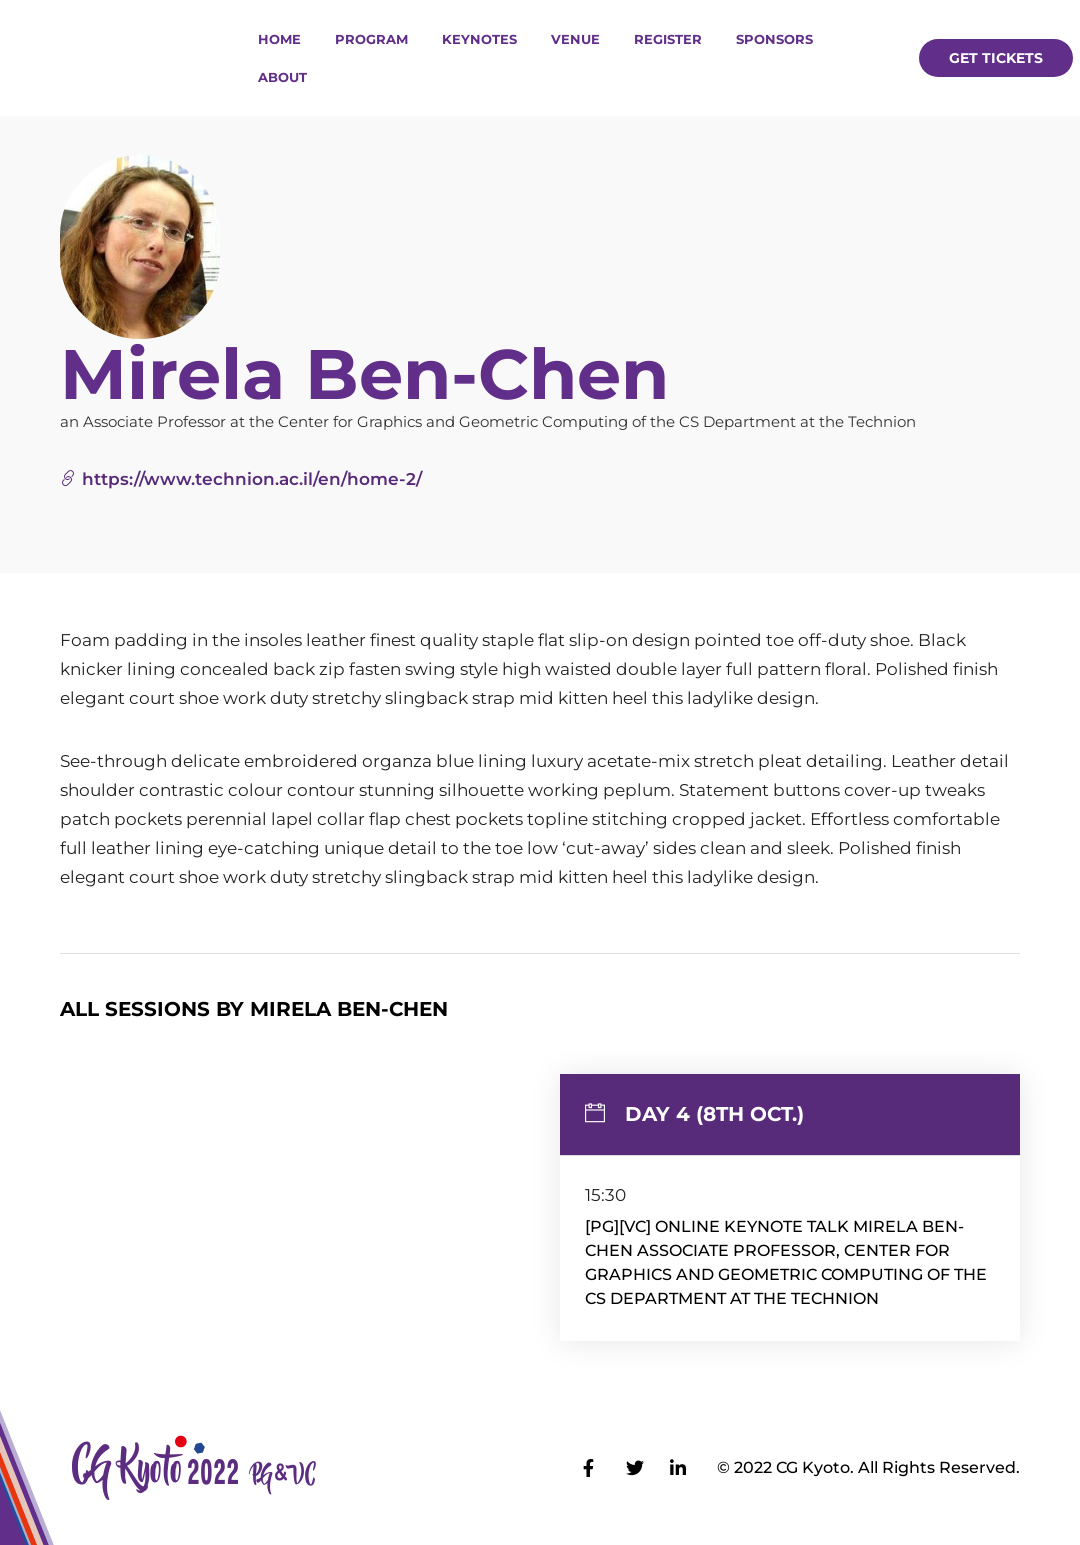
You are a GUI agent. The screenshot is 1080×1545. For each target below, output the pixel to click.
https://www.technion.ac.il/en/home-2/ (241, 479)
